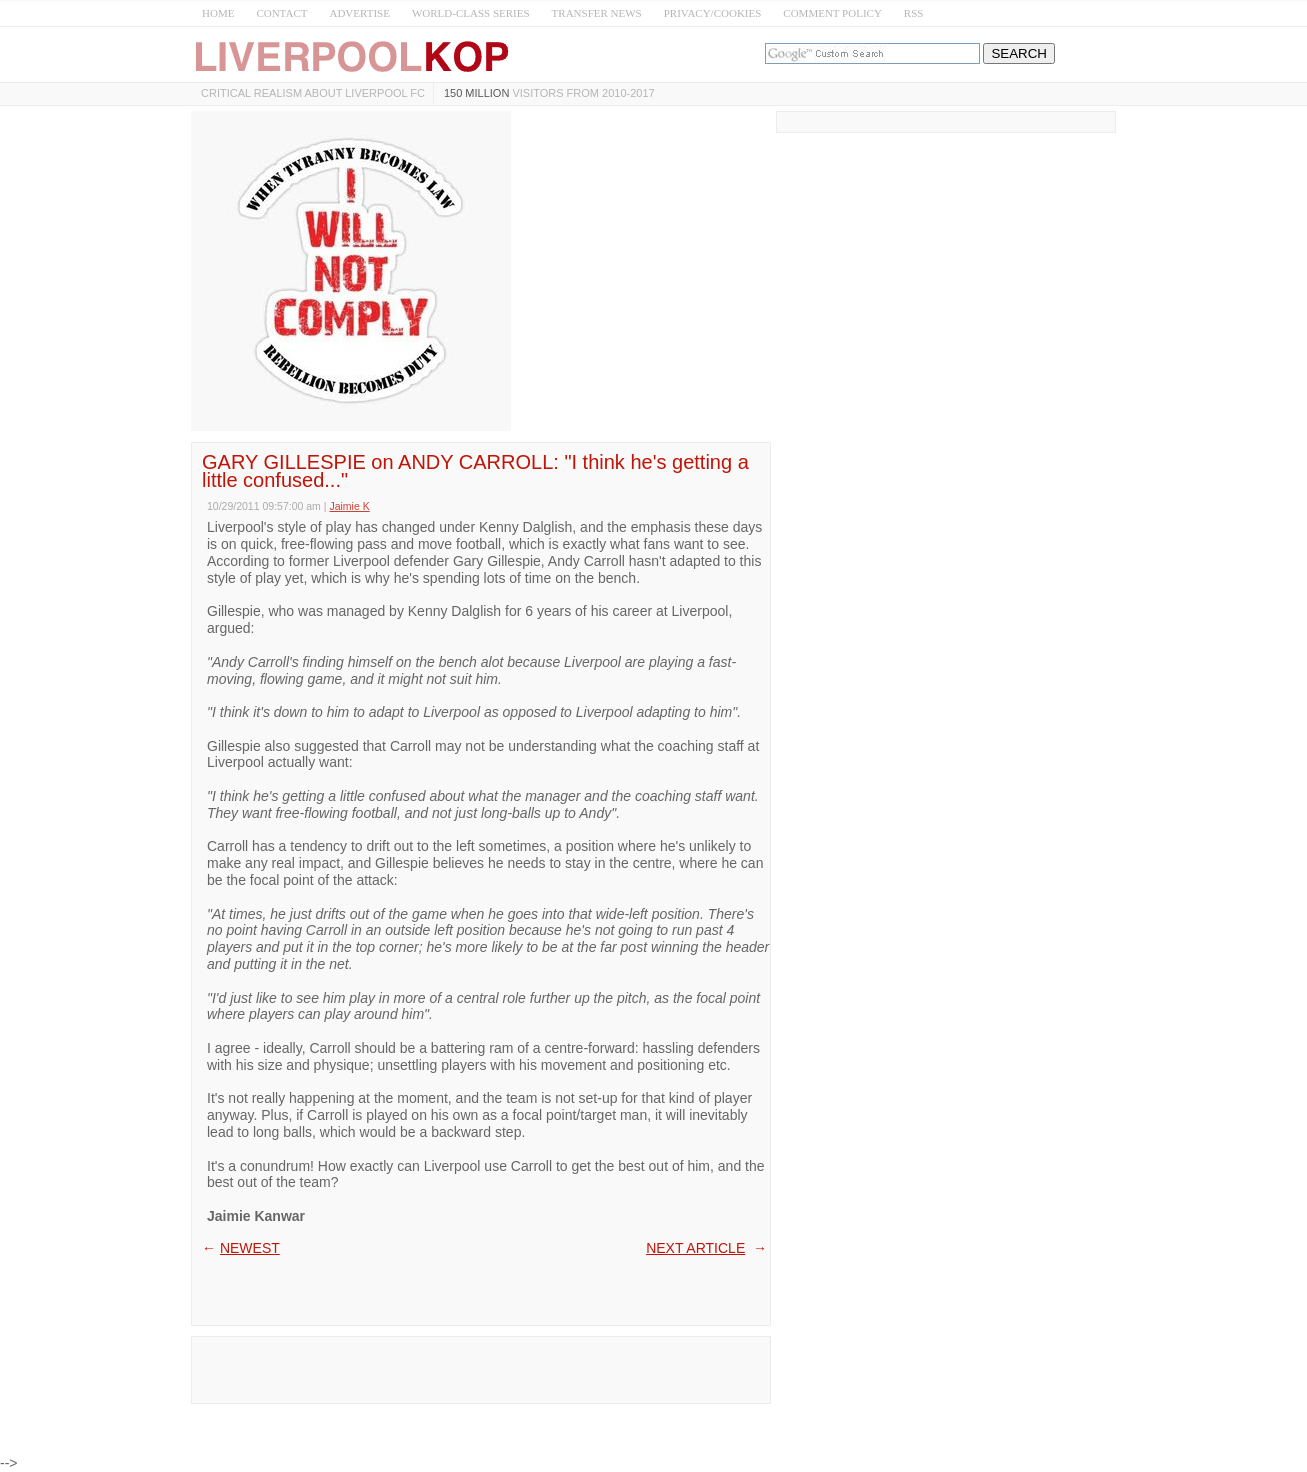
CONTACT (281, 13)
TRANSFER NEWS (597, 13)
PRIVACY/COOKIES (713, 13)
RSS (914, 13)
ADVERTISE (359, 13)
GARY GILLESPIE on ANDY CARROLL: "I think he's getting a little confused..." (475, 471)
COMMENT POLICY (832, 13)
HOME (218, 13)
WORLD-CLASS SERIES (471, 13)
